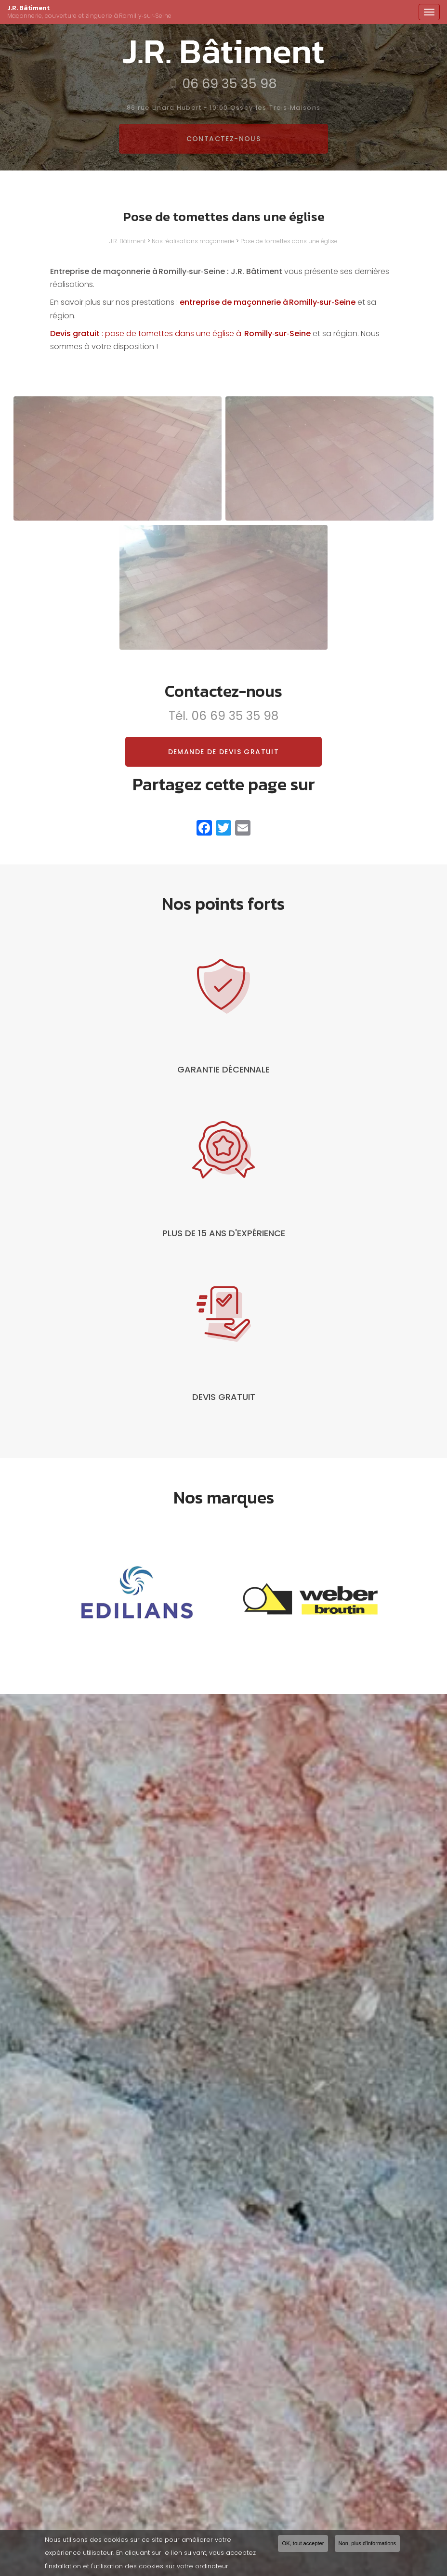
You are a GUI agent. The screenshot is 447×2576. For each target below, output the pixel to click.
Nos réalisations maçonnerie (194, 241)
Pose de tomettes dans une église (289, 241)
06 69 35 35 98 (234, 715)
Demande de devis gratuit (223, 752)
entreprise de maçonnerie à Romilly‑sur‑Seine (267, 302)
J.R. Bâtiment (210, 12)
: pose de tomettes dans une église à (180, 333)
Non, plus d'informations (367, 2545)
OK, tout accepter (303, 2545)
